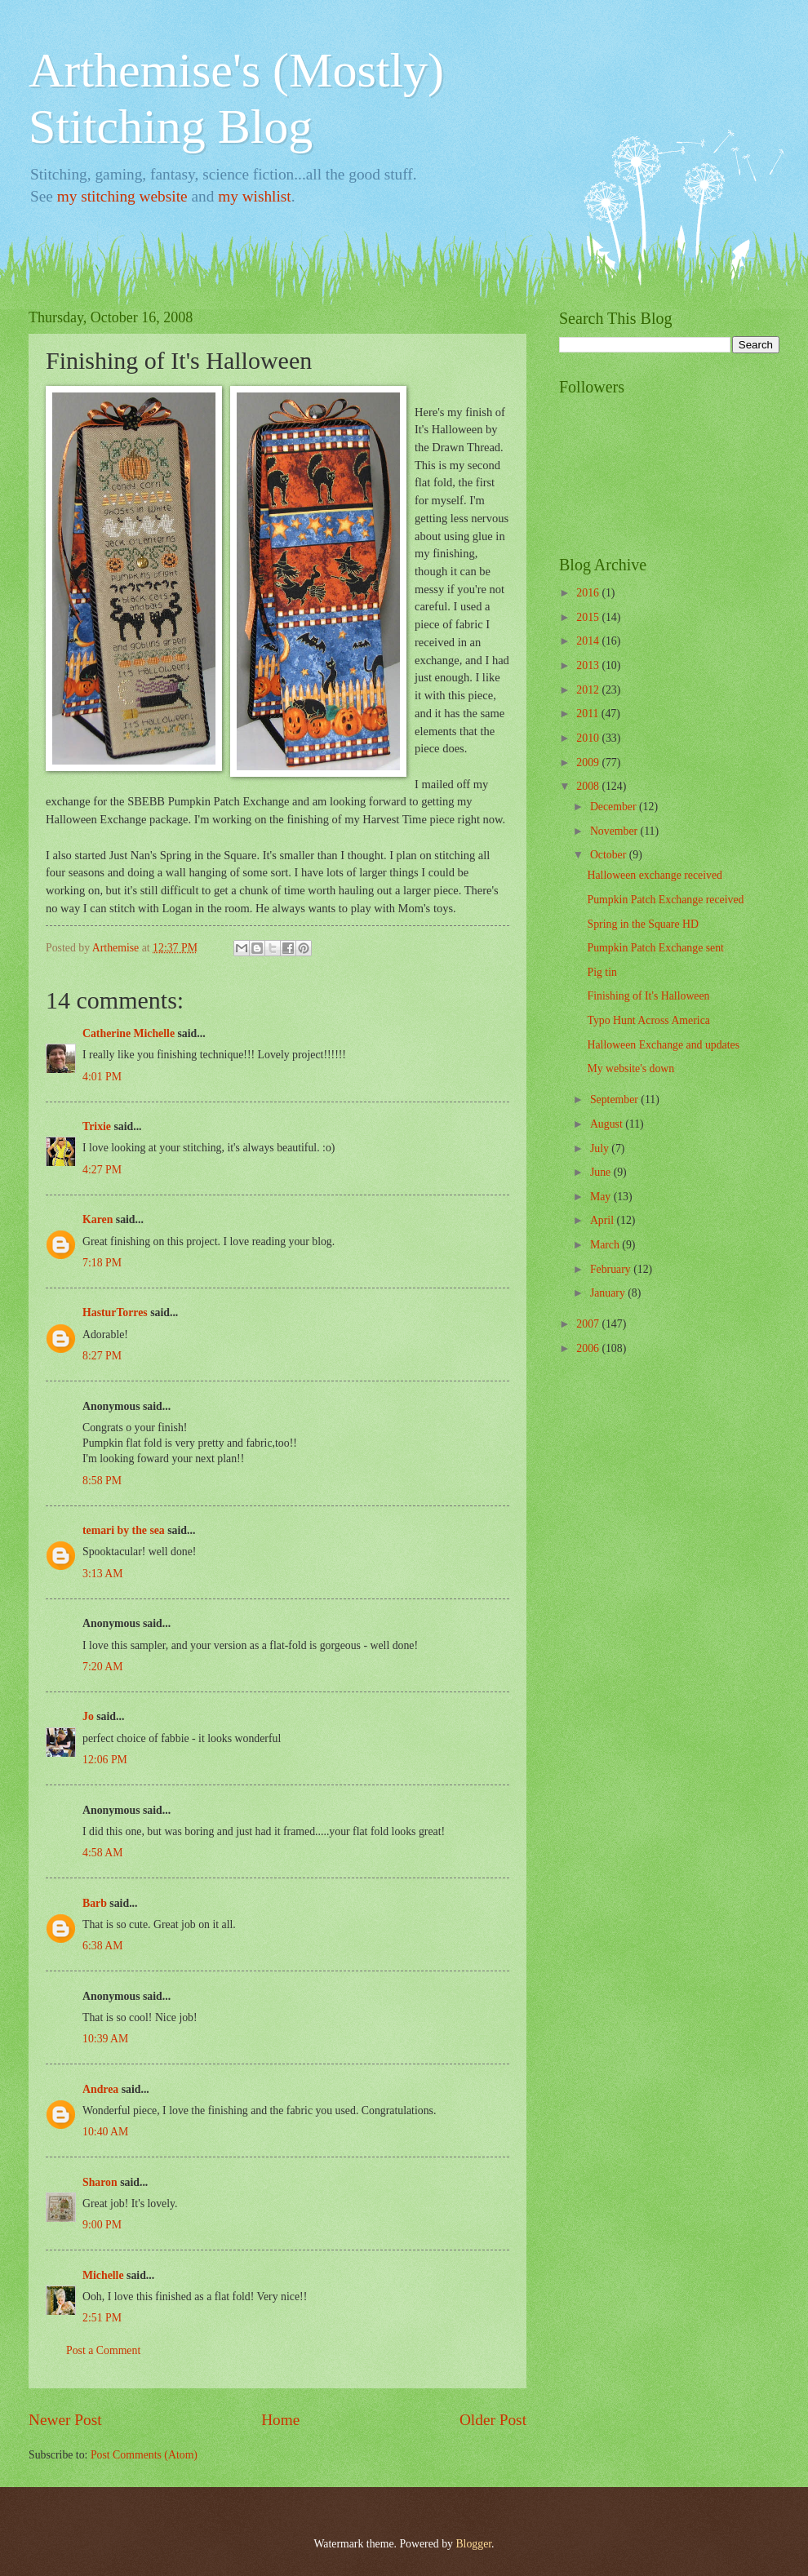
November (615, 831)
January (609, 1293)
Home (280, 2419)
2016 (589, 593)
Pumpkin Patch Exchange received (665, 899)
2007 (589, 1324)
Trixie (96, 1126)
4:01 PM (102, 1077)
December (614, 806)
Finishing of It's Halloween (648, 996)
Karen (97, 1219)
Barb (94, 1903)
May (602, 1196)
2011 (589, 713)
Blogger (473, 2544)
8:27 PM (102, 1356)
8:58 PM (102, 1480)
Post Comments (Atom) (144, 2455)
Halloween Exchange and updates (663, 1045)
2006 (589, 1348)
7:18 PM (102, 1263)
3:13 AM (102, 1573)
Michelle (103, 2275)
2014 (589, 641)
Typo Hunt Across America (648, 1020)
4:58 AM (102, 1853)
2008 (589, 786)
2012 (589, 690)
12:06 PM (104, 1760)
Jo (88, 1716)
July (600, 1148)
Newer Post (65, 2419)
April (603, 1220)
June (602, 1172)
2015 (589, 617)
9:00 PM (102, 2225)
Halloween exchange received (654, 875)
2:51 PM (102, 2318)
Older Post (492, 2419)
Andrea (100, 2089)
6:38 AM (102, 1946)
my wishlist (254, 196)
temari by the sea (123, 1530)
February (611, 1269)
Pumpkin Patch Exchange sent (655, 948)
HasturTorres (115, 1312)
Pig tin (601, 972)
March (606, 1245)
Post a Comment (103, 2350)
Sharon (100, 2182)
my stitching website (122, 196)
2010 (589, 738)
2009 (589, 762)
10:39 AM (105, 2039)
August (607, 1124)
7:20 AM (102, 1666)
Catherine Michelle (128, 1033)
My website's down (630, 1068)
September (615, 1099)
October (609, 855)
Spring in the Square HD (642, 924)
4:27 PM (102, 1170)
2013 (589, 665)
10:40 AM (105, 2132)
